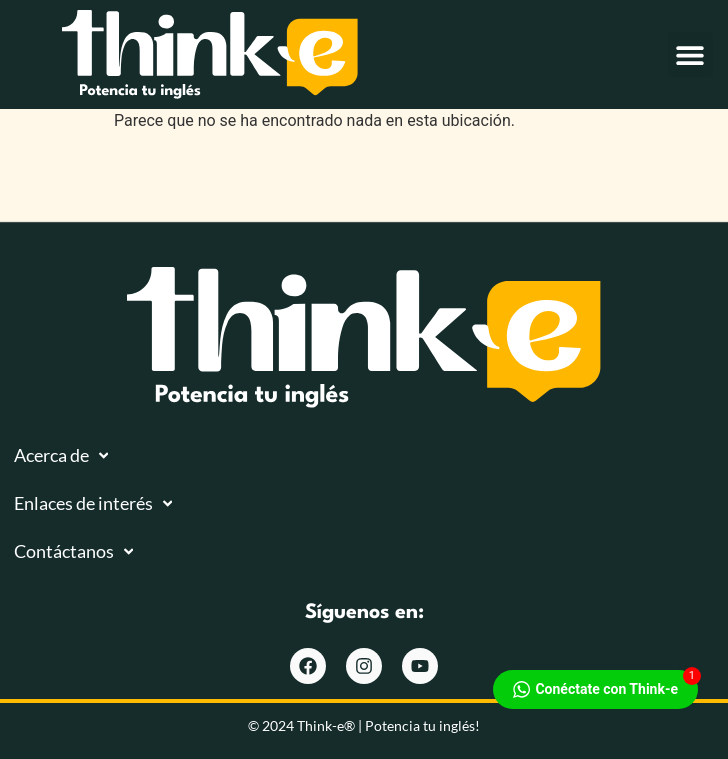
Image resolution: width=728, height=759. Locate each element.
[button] (690, 54)
